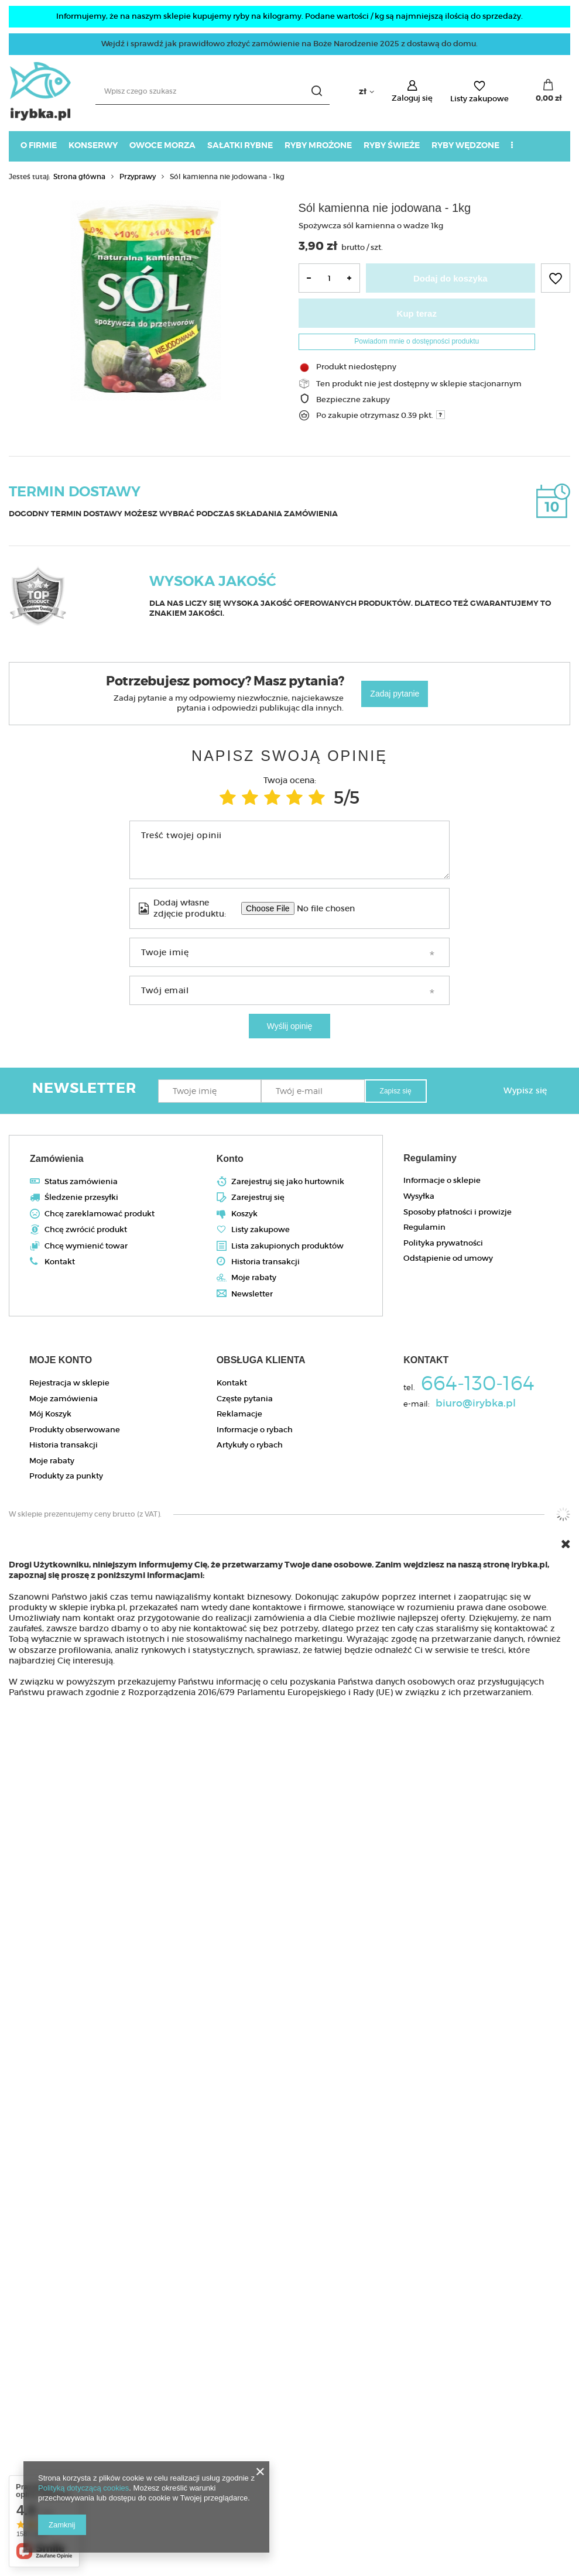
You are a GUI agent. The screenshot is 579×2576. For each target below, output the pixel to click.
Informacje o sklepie (442, 1180)
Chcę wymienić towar (86, 1246)
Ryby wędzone (465, 145)
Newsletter (252, 1294)
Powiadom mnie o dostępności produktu (416, 341)
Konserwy (93, 145)
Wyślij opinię (290, 1026)
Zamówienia (57, 1159)
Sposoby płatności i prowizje (457, 1212)
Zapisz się (396, 1091)
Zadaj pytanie (394, 693)
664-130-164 (478, 1385)
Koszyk (244, 1214)
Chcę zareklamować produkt (99, 1214)
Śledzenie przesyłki (81, 1197)
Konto (230, 1159)
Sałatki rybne (240, 145)
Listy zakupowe (479, 99)
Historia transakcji (265, 1262)
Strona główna (79, 176)
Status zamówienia (81, 1181)
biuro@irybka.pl (476, 1404)
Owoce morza (162, 145)
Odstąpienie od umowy (448, 1258)
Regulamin (424, 1227)
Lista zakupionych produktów (287, 1246)
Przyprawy (137, 176)
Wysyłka (418, 1196)
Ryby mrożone (318, 145)
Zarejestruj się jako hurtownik (287, 1181)
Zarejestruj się (258, 1197)
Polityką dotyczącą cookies (83, 2488)
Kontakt (59, 1262)
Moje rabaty (253, 1277)
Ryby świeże (392, 145)
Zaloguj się (412, 98)
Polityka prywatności (443, 1243)
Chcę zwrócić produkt (85, 1229)
